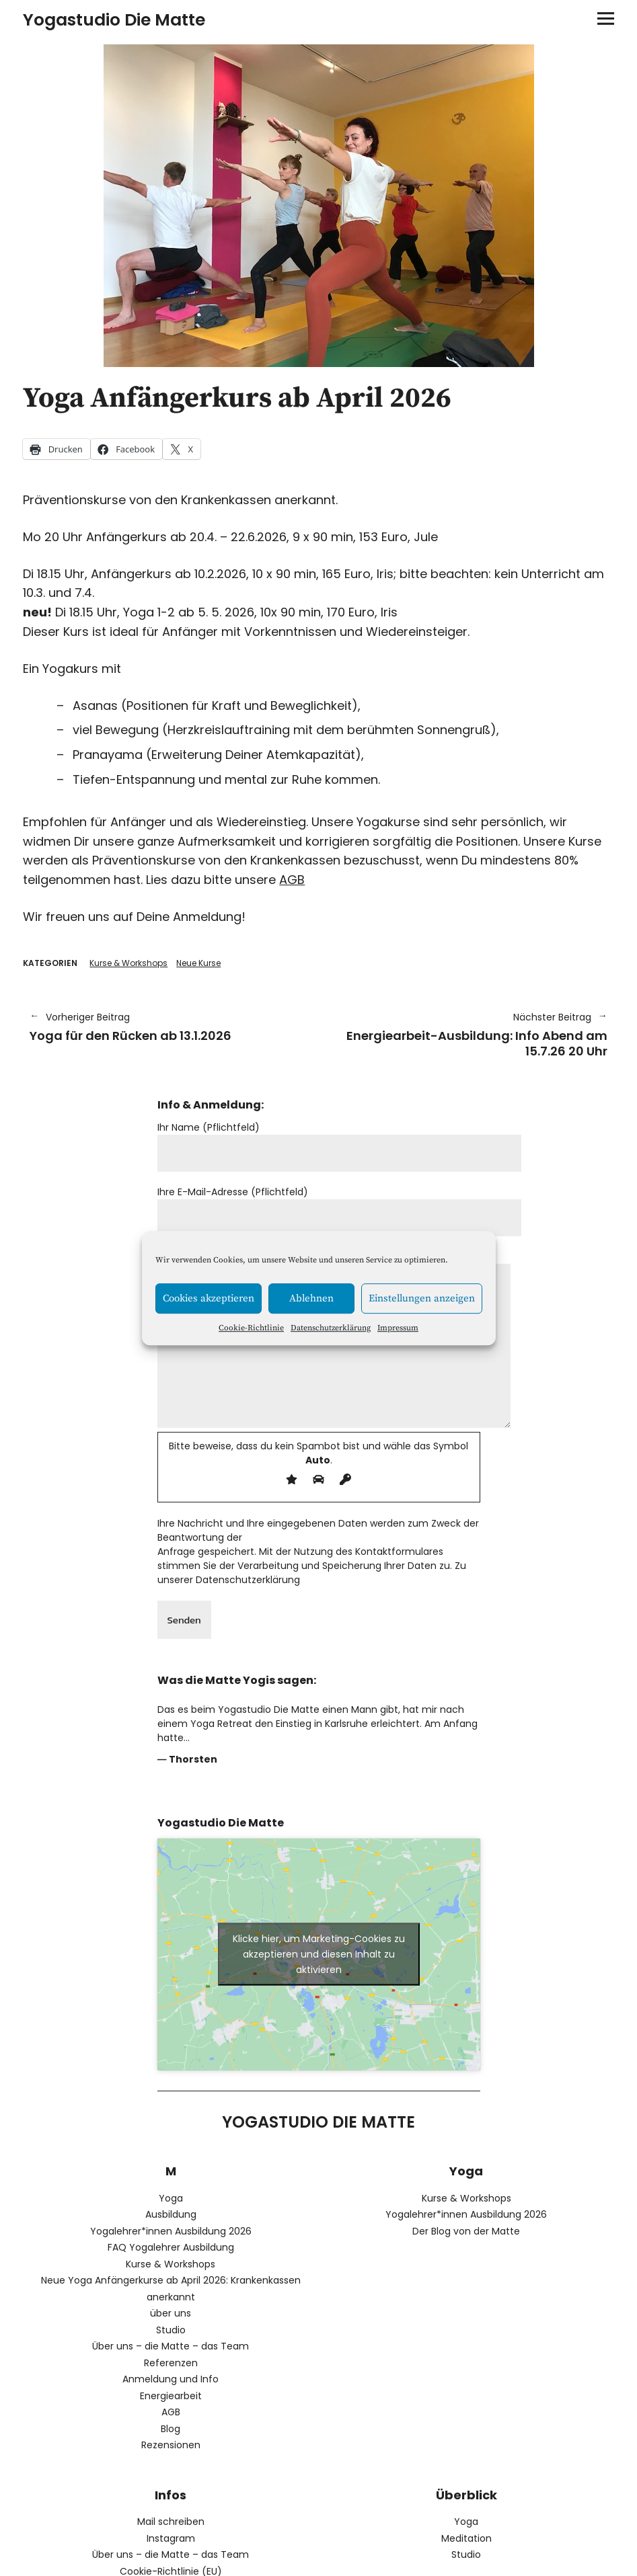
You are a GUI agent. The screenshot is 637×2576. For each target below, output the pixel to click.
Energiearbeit (171, 2396)
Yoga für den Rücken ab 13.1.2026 (167, 1027)
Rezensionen (170, 2445)
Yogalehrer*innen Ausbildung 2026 (171, 2231)
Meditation (466, 2538)
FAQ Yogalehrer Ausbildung (171, 2247)
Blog (170, 2429)
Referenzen (171, 2363)
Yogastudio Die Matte (114, 20)
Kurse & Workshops (128, 963)
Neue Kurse (198, 963)
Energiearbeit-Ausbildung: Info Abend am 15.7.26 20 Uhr (469, 1034)
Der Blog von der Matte (466, 2231)
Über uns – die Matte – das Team (170, 2346)
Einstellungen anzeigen (422, 1298)
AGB (292, 879)
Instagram (171, 2538)
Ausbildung (170, 2214)
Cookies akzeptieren (208, 1298)
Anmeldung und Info (170, 2379)
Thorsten (193, 1759)
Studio (171, 2330)
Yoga (171, 2198)
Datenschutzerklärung (331, 1328)
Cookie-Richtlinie (251, 1328)
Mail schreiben (170, 2521)
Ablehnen (311, 1298)
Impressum (397, 1328)
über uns (170, 2313)
